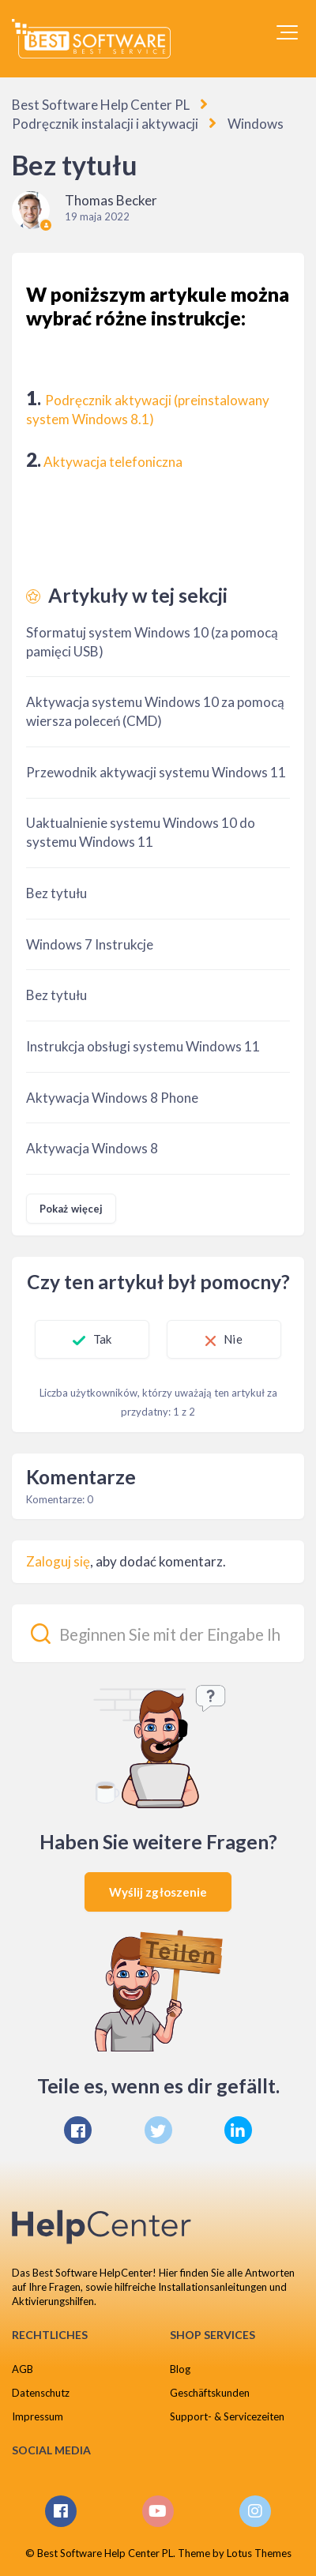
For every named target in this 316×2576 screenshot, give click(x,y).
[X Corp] (158, 2130)
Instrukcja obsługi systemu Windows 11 (143, 1046)
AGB (22, 2369)
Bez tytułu (56, 893)
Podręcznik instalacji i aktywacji (105, 123)
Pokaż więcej (71, 1208)
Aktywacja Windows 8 (92, 1148)
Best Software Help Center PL (101, 104)
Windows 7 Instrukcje (89, 944)
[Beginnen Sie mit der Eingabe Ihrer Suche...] (158, 1633)
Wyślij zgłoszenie (158, 1892)
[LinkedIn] (238, 2130)
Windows (256, 123)
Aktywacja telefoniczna (112, 461)
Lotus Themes (259, 2553)
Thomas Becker (111, 200)
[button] (287, 32)
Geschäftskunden (210, 2392)
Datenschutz (41, 2392)
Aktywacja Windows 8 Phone (112, 1097)
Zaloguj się (58, 1561)
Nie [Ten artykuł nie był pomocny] (233, 1339)
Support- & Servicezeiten (227, 2416)
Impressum (37, 2416)
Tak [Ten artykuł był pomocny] (102, 1339)
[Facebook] (78, 2130)
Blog (180, 2369)
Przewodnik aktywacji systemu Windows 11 (156, 772)
